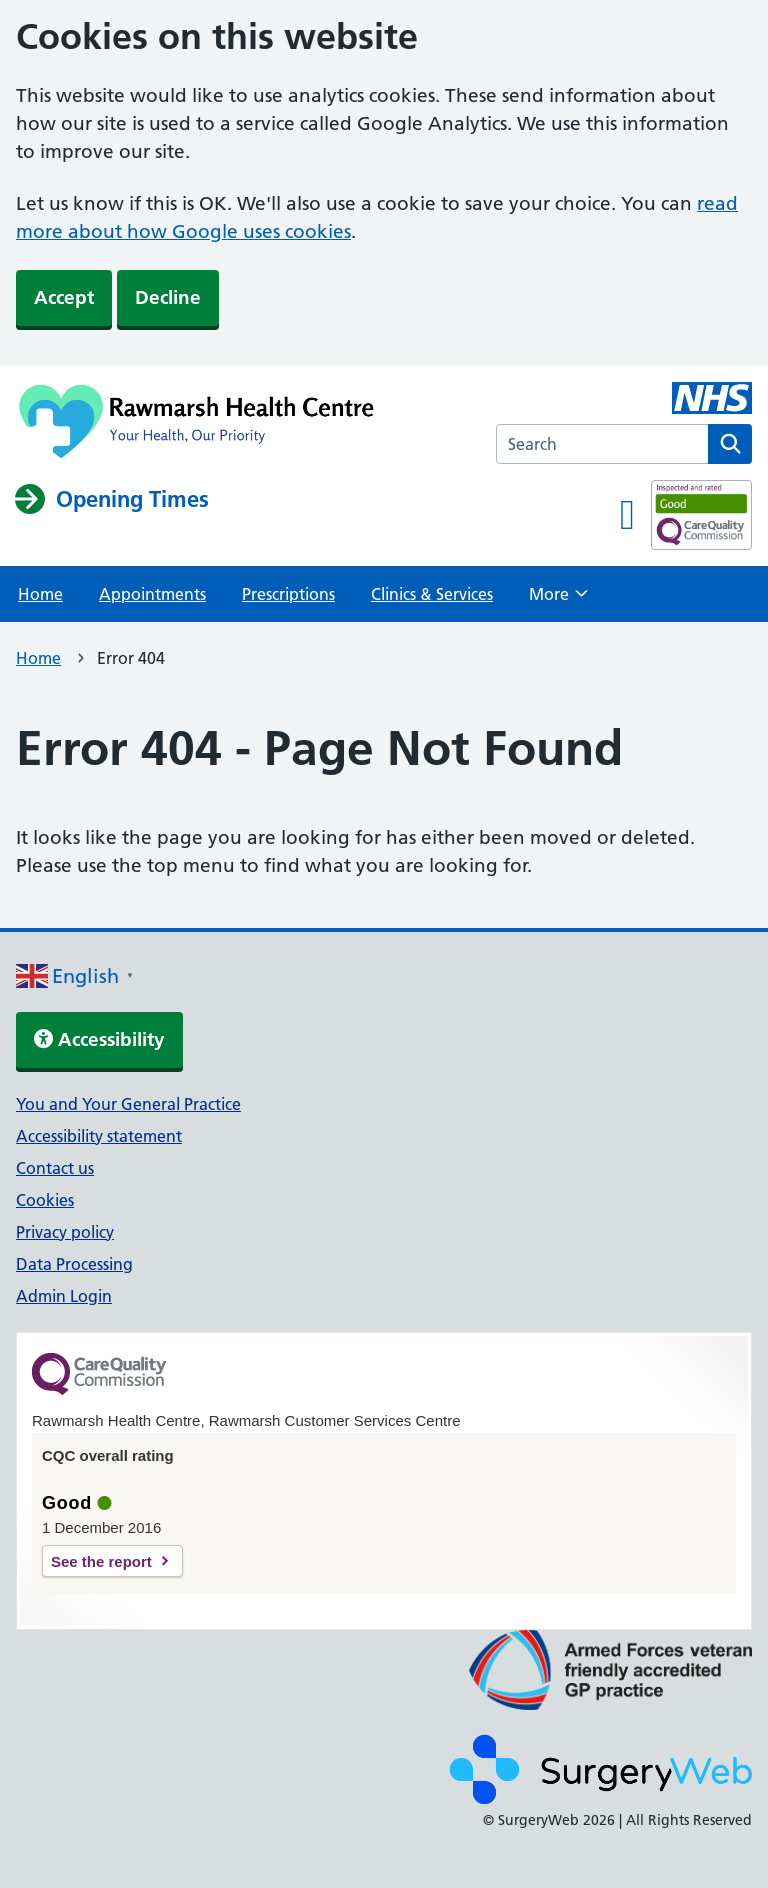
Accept (64, 297)
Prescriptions (288, 594)
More (558, 600)
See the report (101, 1561)
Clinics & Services (432, 594)
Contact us (55, 1168)
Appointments (152, 594)
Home (40, 594)
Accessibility (99, 1039)
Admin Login (64, 1296)
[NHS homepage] (200, 423)
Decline (168, 297)
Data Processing (74, 1264)
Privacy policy (65, 1232)
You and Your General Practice (128, 1104)
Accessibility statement (99, 1136)
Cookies (45, 1200)
